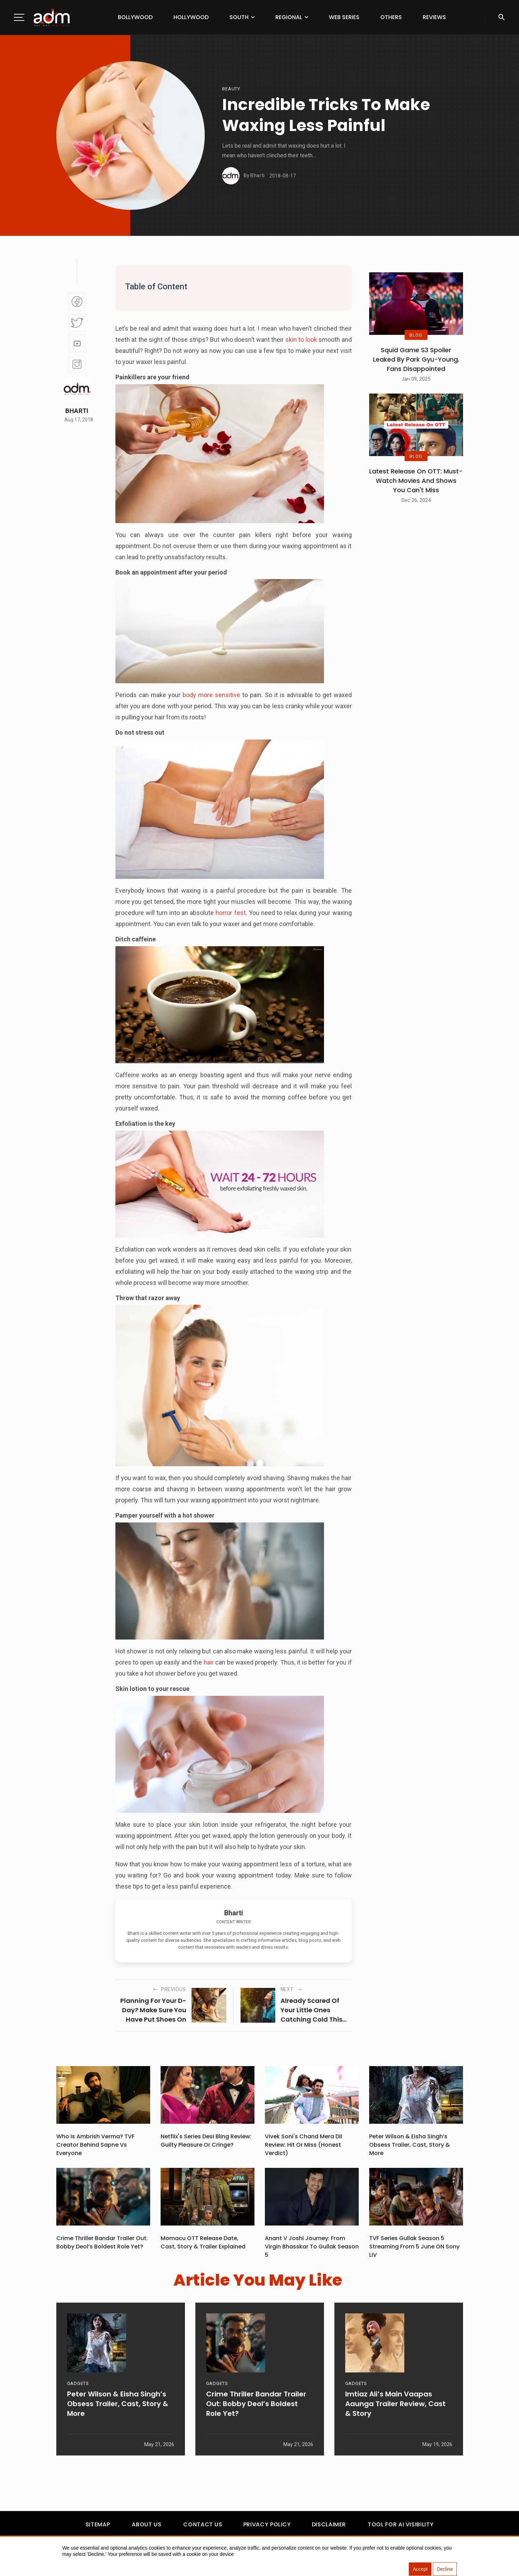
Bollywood (135, 17)
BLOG (415, 334)
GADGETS (78, 2383)
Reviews (434, 17)
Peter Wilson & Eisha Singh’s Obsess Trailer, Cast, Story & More (409, 2144)
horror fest (230, 912)
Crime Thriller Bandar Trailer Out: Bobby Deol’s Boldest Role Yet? (102, 2242)
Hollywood (191, 17)
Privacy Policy (267, 2524)
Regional (288, 17)
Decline (445, 2569)
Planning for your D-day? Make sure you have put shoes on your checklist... (153, 2010)
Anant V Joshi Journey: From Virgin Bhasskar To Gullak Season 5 (312, 2246)
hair (209, 1662)
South (239, 17)
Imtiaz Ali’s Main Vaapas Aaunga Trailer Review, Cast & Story (395, 2403)
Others (391, 17)
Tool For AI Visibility (400, 2524)
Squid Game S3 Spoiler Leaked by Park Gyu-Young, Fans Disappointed (416, 359)
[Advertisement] (26, 143)
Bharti (77, 411)
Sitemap (98, 2524)
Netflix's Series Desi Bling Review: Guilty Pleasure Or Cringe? (206, 2140)
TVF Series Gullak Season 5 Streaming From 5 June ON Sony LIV (414, 2246)
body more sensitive (211, 695)
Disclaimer (329, 2524)
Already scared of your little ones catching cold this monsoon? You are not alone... (311, 2010)
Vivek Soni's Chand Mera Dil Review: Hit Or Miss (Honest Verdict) (303, 2144)
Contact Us (202, 2524)
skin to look (301, 339)
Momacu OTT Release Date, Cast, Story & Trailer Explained (203, 2242)
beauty (231, 88)
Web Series (344, 17)
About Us (146, 2524)
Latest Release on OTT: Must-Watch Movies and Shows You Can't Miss (416, 480)
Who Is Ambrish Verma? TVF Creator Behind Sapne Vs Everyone (95, 2144)
